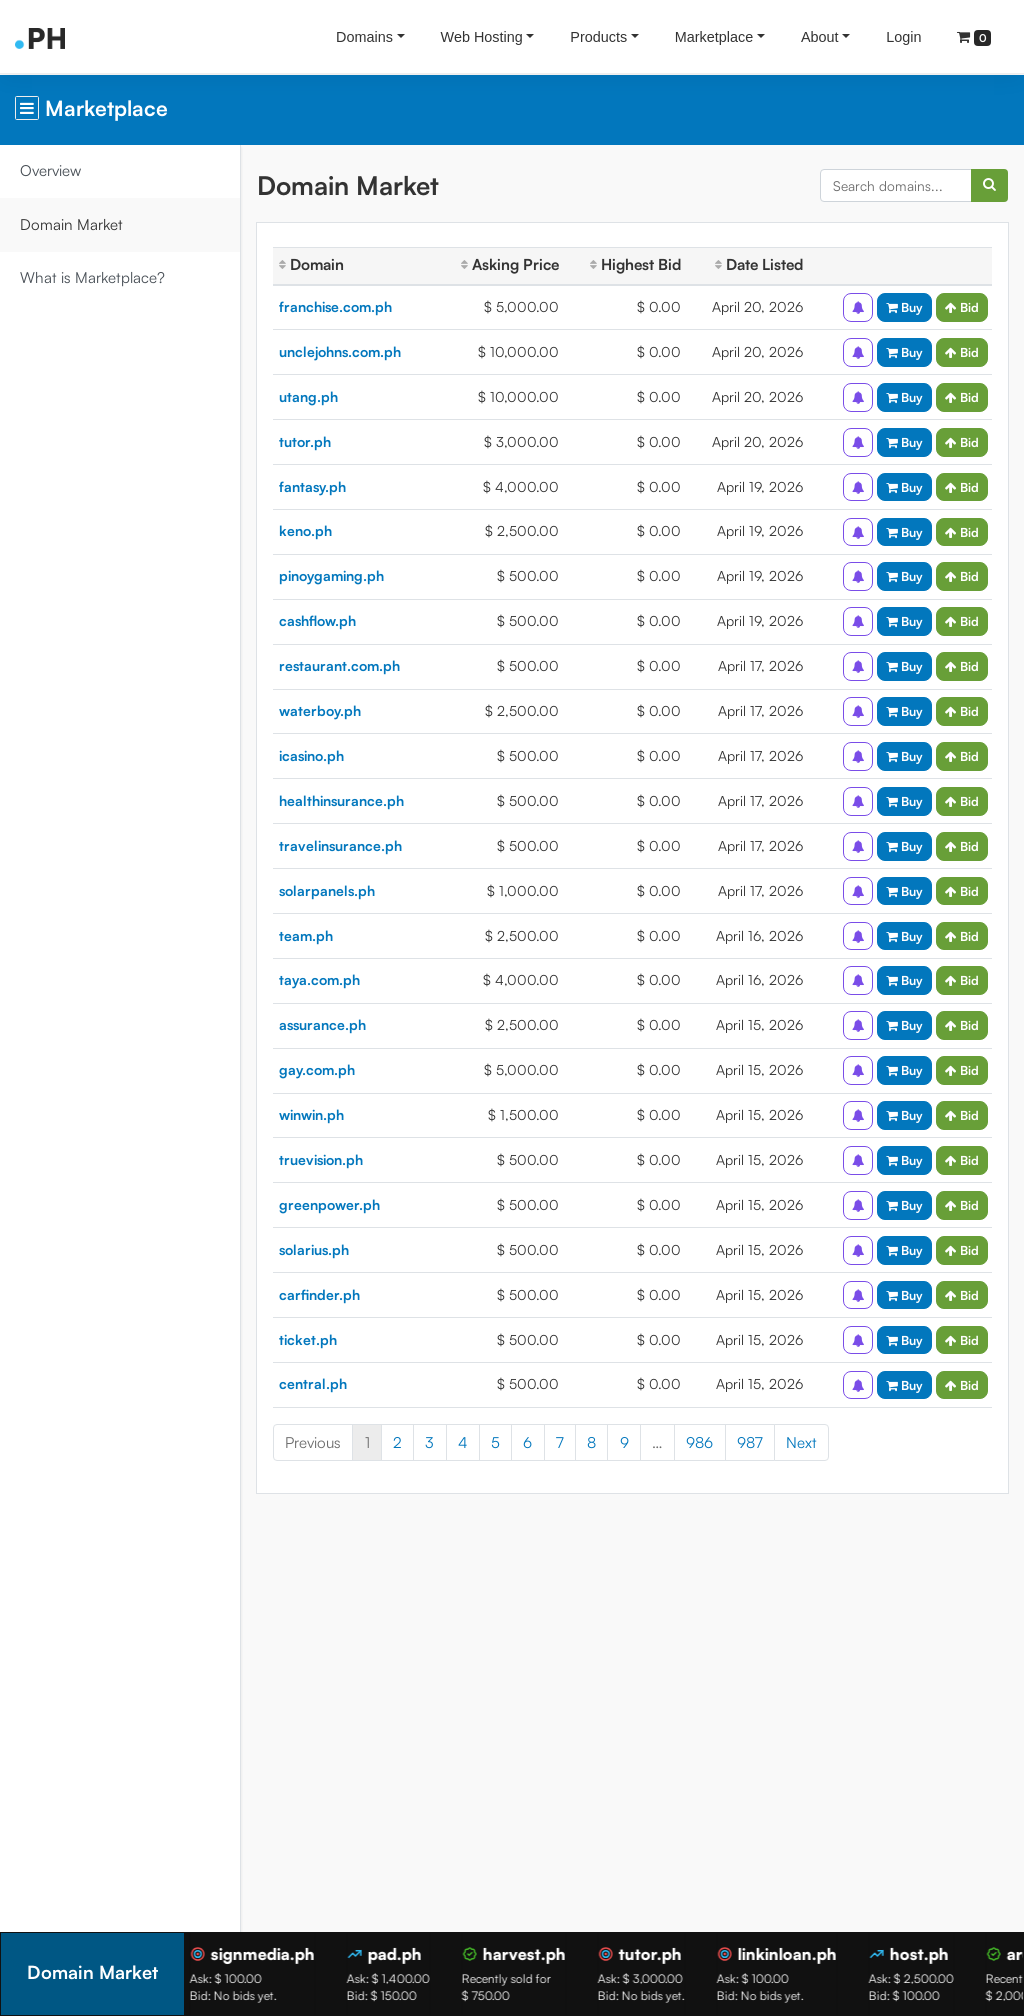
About (820, 37)
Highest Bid (635, 264)
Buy (904, 307)
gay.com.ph (317, 1069)
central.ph (313, 1383)
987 (750, 1442)
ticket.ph (308, 1339)
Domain (311, 264)
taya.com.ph (319, 979)
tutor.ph (305, 441)
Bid (962, 307)
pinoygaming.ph (331, 575)
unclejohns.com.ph (340, 351)
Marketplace (714, 37)
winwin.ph (311, 1114)
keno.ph (305, 530)
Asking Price (510, 264)
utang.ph (308, 396)
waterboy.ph (320, 710)
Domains (364, 37)
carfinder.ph (319, 1294)
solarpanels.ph (327, 890)
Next (801, 1442)
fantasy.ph (312, 486)
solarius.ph (314, 1249)
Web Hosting (482, 37)
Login (903, 37)
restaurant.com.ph (339, 665)
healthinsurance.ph (341, 800)
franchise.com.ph (335, 306)
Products (598, 37)
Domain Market (71, 224)
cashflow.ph (317, 620)
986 (699, 1442)
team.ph (306, 935)
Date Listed (759, 264)
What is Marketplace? (92, 277)
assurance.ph (322, 1024)
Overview (50, 170)
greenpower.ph (329, 1204)
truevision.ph (321, 1159)
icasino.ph (311, 755)
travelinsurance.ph (340, 845)
